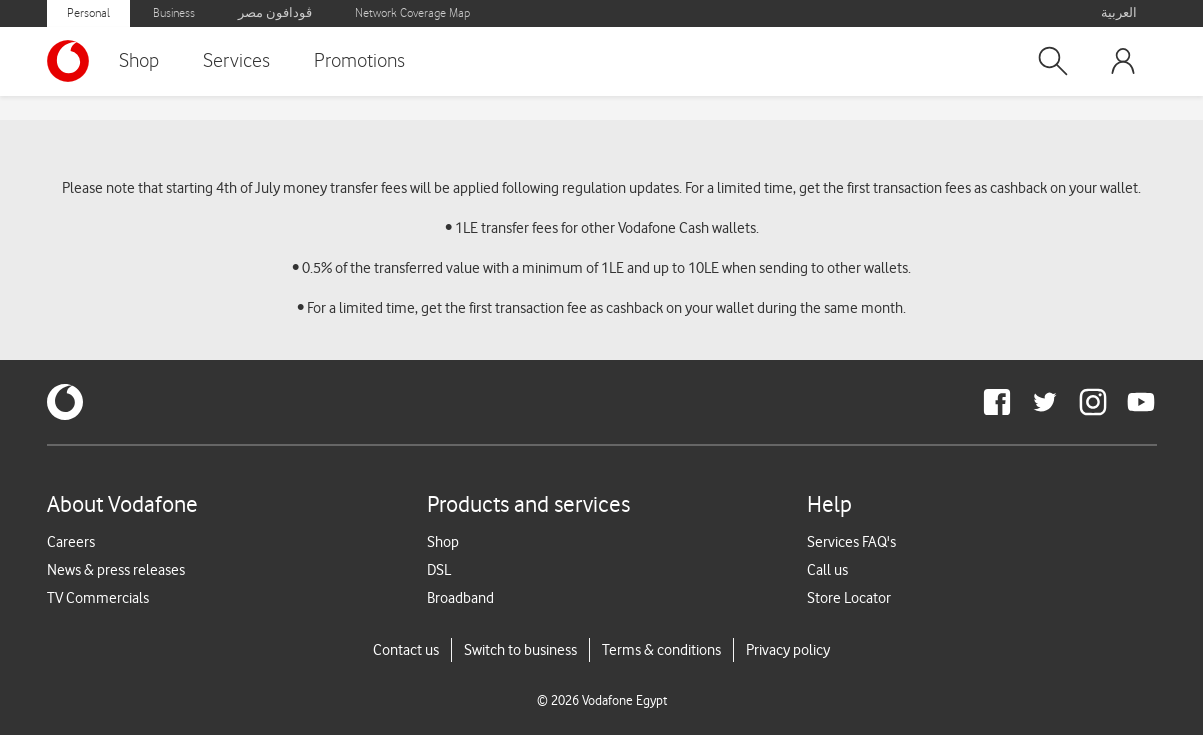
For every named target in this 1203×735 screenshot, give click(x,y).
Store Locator (849, 598)
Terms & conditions (661, 650)
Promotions (359, 61)
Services (236, 61)
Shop (139, 61)
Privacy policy (788, 650)
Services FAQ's (851, 542)
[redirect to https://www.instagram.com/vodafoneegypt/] (1093, 402)
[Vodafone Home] (73, 61)
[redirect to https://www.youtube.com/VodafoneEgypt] (1141, 402)
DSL (439, 570)
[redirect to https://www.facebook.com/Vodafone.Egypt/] (997, 402)
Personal (88, 13)
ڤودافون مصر (275, 13)
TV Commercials (98, 598)
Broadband (460, 598)
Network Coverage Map (412, 13)
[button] (1053, 61)
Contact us (406, 650)
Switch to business (520, 650)
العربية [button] (1119, 13)
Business (174, 13)
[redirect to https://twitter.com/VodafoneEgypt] (1045, 402)
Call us (827, 570)
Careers (71, 542)
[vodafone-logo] (65, 402)
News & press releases (116, 570)
